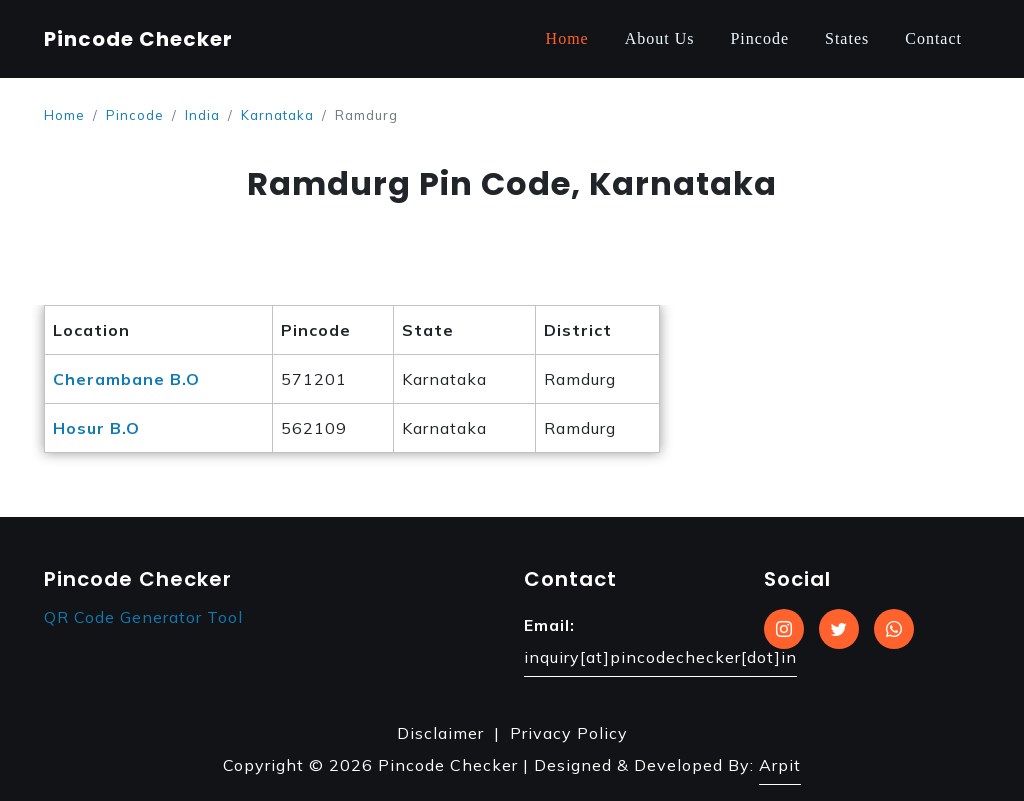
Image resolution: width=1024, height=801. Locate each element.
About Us (660, 38)
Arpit (780, 765)
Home (567, 38)
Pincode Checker (138, 39)
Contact (933, 38)
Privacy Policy (569, 733)
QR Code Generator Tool (143, 617)
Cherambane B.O (126, 379)
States (847, 38)
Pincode (759, 38)
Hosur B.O (96, 428)
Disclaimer (440, 733)
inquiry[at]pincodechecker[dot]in (660, 657)
